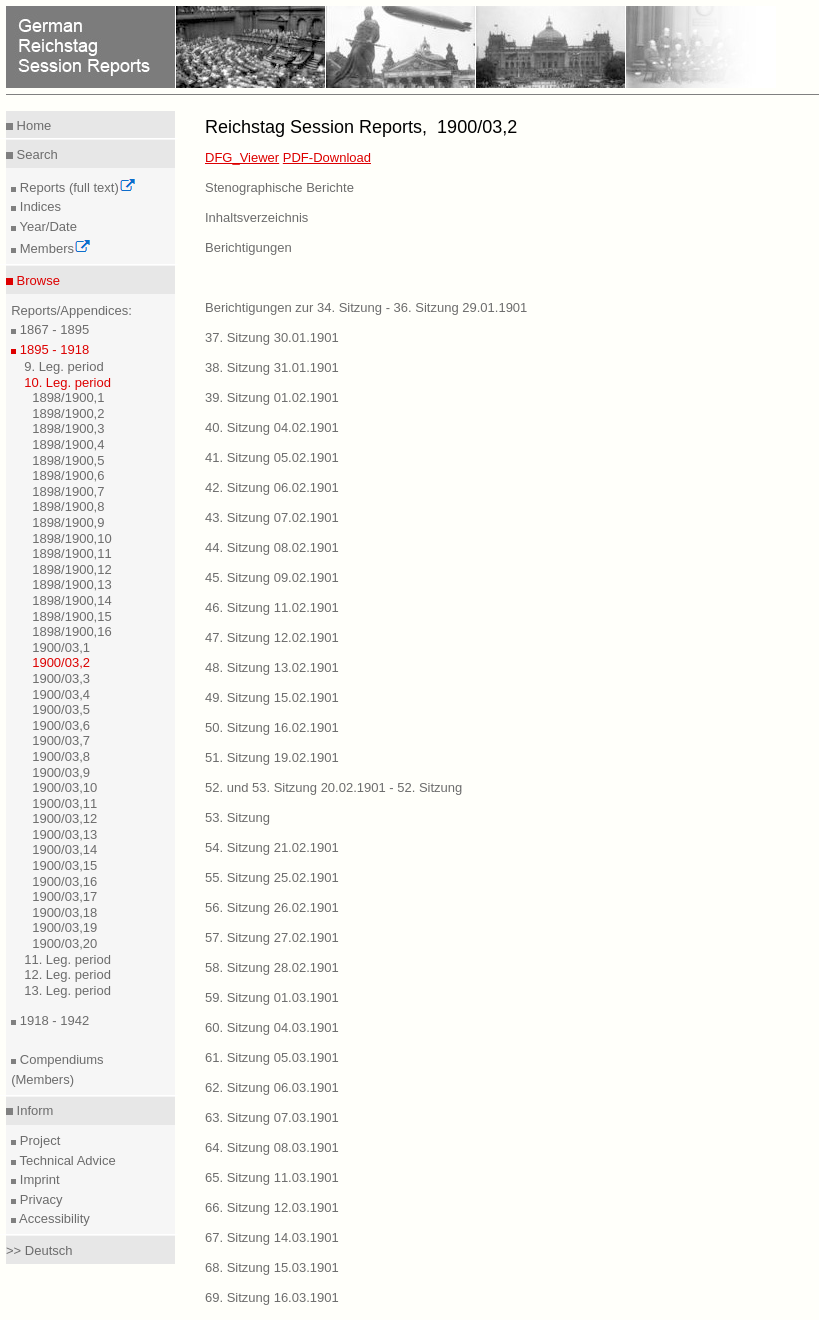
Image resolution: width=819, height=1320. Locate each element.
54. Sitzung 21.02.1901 (272, 847)
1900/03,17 (64, 896)
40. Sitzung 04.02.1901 (272, 427)
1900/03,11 (64, 803)
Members (53, 248)
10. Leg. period (67, 382)
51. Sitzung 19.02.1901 (272, 757)
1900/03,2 (61, 662)
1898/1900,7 (68, 491)
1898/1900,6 (68, 475)
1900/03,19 (64, 927)
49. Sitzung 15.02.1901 (272, 697)
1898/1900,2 (68, 413)
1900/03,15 (64, 865)
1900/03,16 (64, 881)
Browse (36, 280)
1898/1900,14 (72, 600)
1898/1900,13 (72, 584)
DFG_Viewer (242, 157)
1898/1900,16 (72, 631)
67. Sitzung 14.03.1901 (272, 1237)
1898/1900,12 (72, 569)
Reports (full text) (76, 187)
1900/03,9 (61, 772)
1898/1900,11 (72, 553)
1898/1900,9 (68, 522)
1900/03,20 (64, 943)
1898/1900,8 (68, 506)
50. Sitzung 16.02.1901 (272, 727)
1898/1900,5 (68, 460)
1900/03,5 (61, 709)
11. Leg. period (67, 959)
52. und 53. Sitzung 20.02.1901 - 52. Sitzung (333, 787)
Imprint (37, 1179)
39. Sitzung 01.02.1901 (272, 397)
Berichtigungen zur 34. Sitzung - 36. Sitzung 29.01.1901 (366, 307)
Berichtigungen (248, 247)
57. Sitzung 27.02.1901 (272, 937)
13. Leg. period (67, 990)
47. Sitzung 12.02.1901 (272, 637)
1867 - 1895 (52, 329)
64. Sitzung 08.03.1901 (272, 1147)
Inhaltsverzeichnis (256, 217)
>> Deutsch (39, 1250)
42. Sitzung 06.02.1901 (272, 487)
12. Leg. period (67, 974)
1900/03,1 (61, 647)
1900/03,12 (64, 818)
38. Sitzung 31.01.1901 (272, 367)
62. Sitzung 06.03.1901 (272, 1087)
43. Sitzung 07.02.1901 (272, 517)
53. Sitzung (237, 817)
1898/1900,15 (72, 616)
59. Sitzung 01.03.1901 (272, 997)
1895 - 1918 (52, 349)
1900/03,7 (61, 740)
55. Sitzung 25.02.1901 (272, 877)
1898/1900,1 (68, 397)
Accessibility (53, 1218)
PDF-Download (327, 157)
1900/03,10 (64, 787)
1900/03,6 (61, 725)
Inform (33, 1110)
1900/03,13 (64, 834)
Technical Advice (66, 1160)
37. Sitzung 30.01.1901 (272, 337)
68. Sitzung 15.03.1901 (272, 1267)
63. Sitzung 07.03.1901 (272, 1117)
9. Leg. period (64, 366)
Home (32, 125)
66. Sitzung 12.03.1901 (272, 1207)
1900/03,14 (64, 849)
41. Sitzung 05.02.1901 (272, 457)
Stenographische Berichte (279, 187)
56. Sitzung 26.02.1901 (272, 907)
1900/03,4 (61, 694)
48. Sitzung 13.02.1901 (272, 667)
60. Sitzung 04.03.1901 (272, 1027)
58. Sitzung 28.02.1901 (272, 967)
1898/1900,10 (72, 538)
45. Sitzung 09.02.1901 (272, 577)
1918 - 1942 (52, 1020)
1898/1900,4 (68, 444)
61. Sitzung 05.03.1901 (272, 1057)
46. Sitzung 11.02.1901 (272, 607)
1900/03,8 (61, 756)
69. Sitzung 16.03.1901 (272, 1297)
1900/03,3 (61, 678)
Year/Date (46, 226)
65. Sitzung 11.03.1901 (272, 1177)
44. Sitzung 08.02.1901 (272, 547)
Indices (38, 206)
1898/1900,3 (68, 428)
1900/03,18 (64, 912)
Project (38, 1140)
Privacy (39, 1199)
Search (35, 154)
